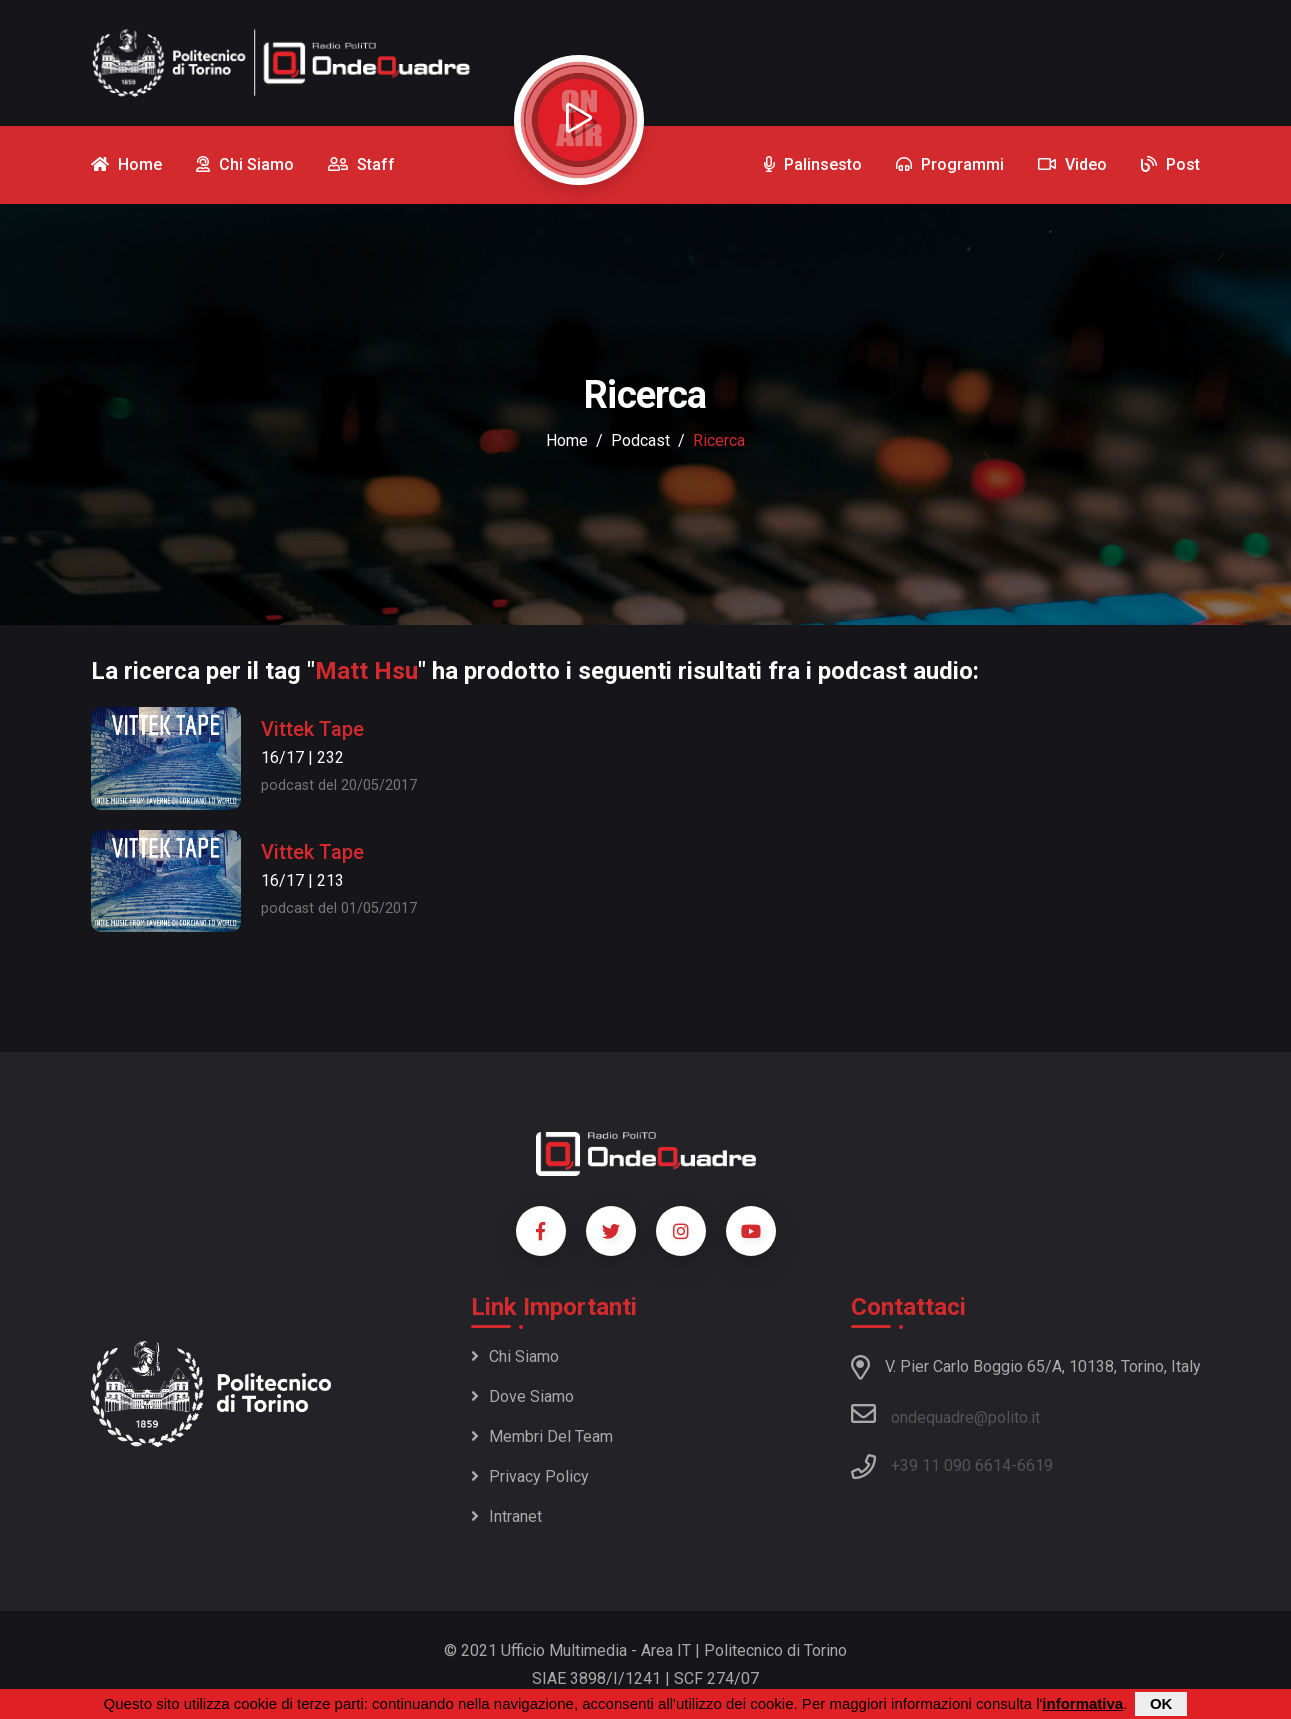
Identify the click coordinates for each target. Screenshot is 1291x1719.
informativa (1082, 1703)
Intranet (506, 1516)
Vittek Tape (312, 729)
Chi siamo (515, 1356)
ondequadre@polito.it (945, 1414)
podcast (640, 440)
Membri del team (542, 1436)
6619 (1035, 1465)
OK (1161, 1703)
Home (567, 440)
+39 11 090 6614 (951, 1465)
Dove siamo (522, 1396)
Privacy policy (530, 1476)
